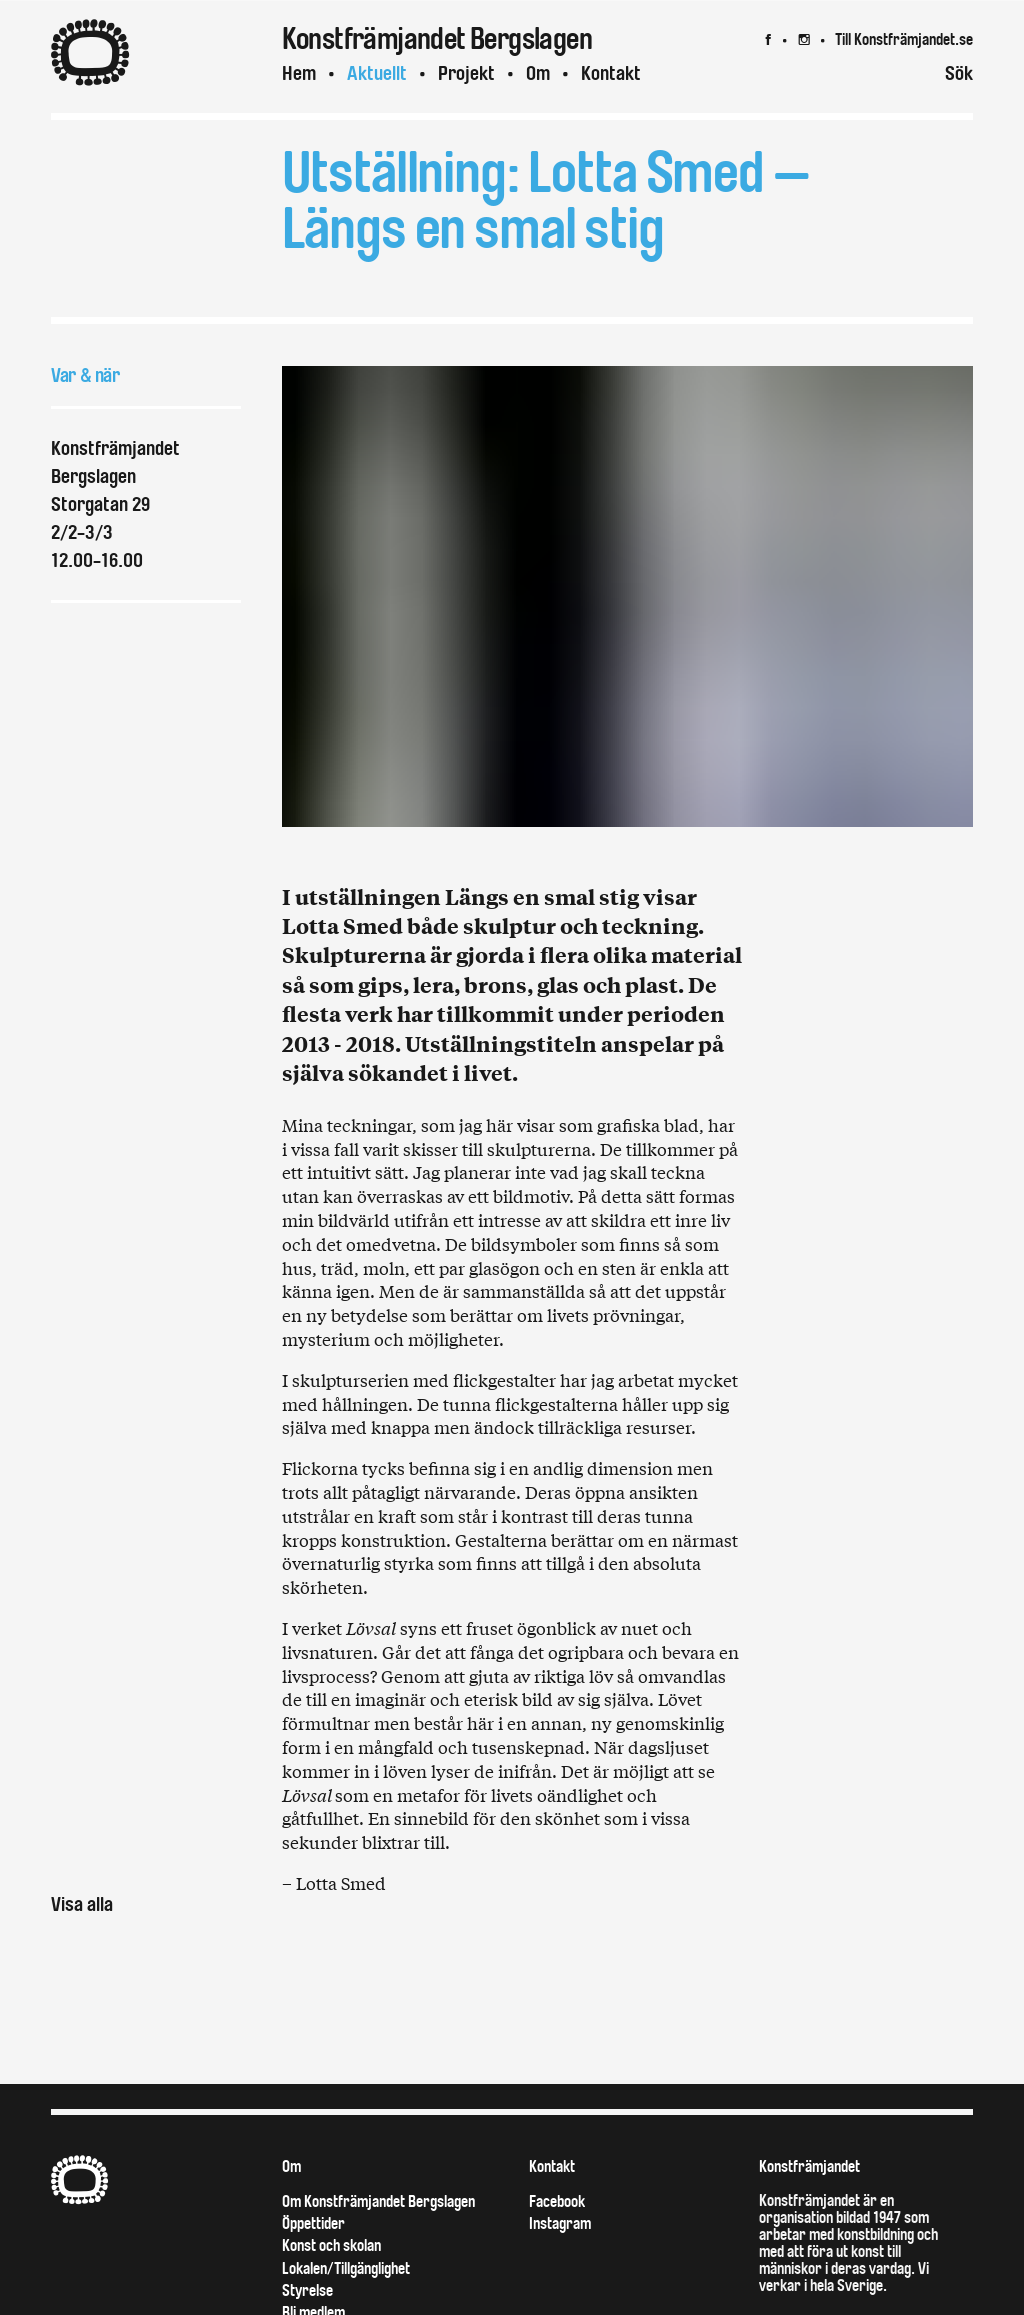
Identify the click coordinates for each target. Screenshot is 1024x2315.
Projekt (466, 73)
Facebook (557, 2201)
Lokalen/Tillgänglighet (346, 2268)
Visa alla (82, 1904)
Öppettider (313, 2223)
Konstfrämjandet (809, 2166)
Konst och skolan (331, 2245)
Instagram (560, 2223)
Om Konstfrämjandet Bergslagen (378, 2201)
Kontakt (611, 73)
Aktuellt (377, 73)
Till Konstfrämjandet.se (904, 39)
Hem (299, 73)
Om (538, 73)
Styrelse (307, 2290)
